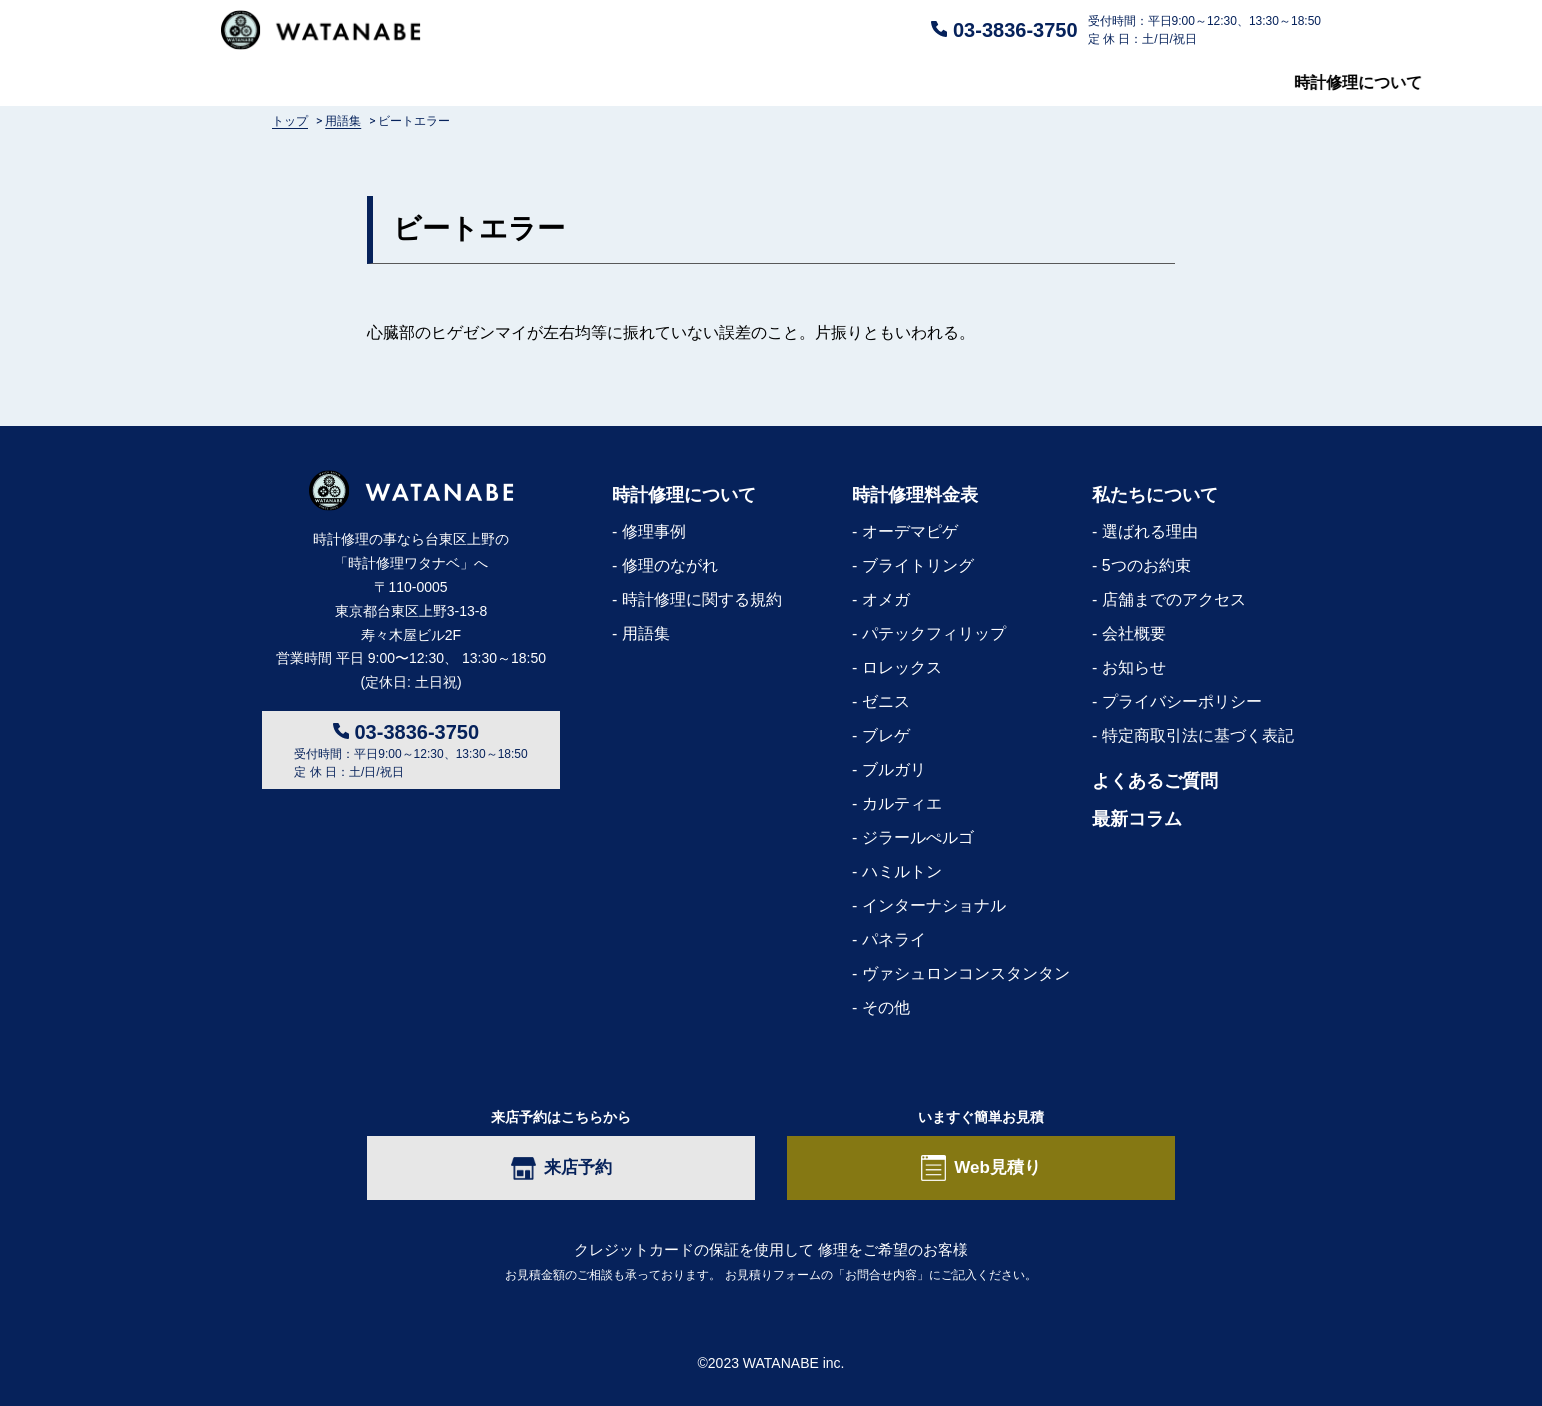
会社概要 (1134, 633)
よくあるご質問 (787, 83)
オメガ (886, 599)
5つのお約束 (1146, 565)
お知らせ (1134, 667)
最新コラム (1281, 83)
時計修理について (285, 83)
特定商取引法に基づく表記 (1198, 735)
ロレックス (902, 667)
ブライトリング (918, 565)
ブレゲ (886, 735)
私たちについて (1042, 83)
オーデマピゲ (910, 531)
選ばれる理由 (1150, 531)
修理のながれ (670, 565)
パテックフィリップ (934, 633)
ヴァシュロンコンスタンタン (966, 973)
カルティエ (902, 803)
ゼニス (886, 701)
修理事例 (654, 531)
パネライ (894, 939)
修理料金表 (540, 83)
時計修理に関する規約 (702, 599)
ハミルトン (902, 871)
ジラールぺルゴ (918, 837)
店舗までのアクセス (1174, 599)
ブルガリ (894, 769)
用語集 (646, 633)
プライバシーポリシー (1182, 701)
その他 (886, 1007)
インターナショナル (934, 905)
